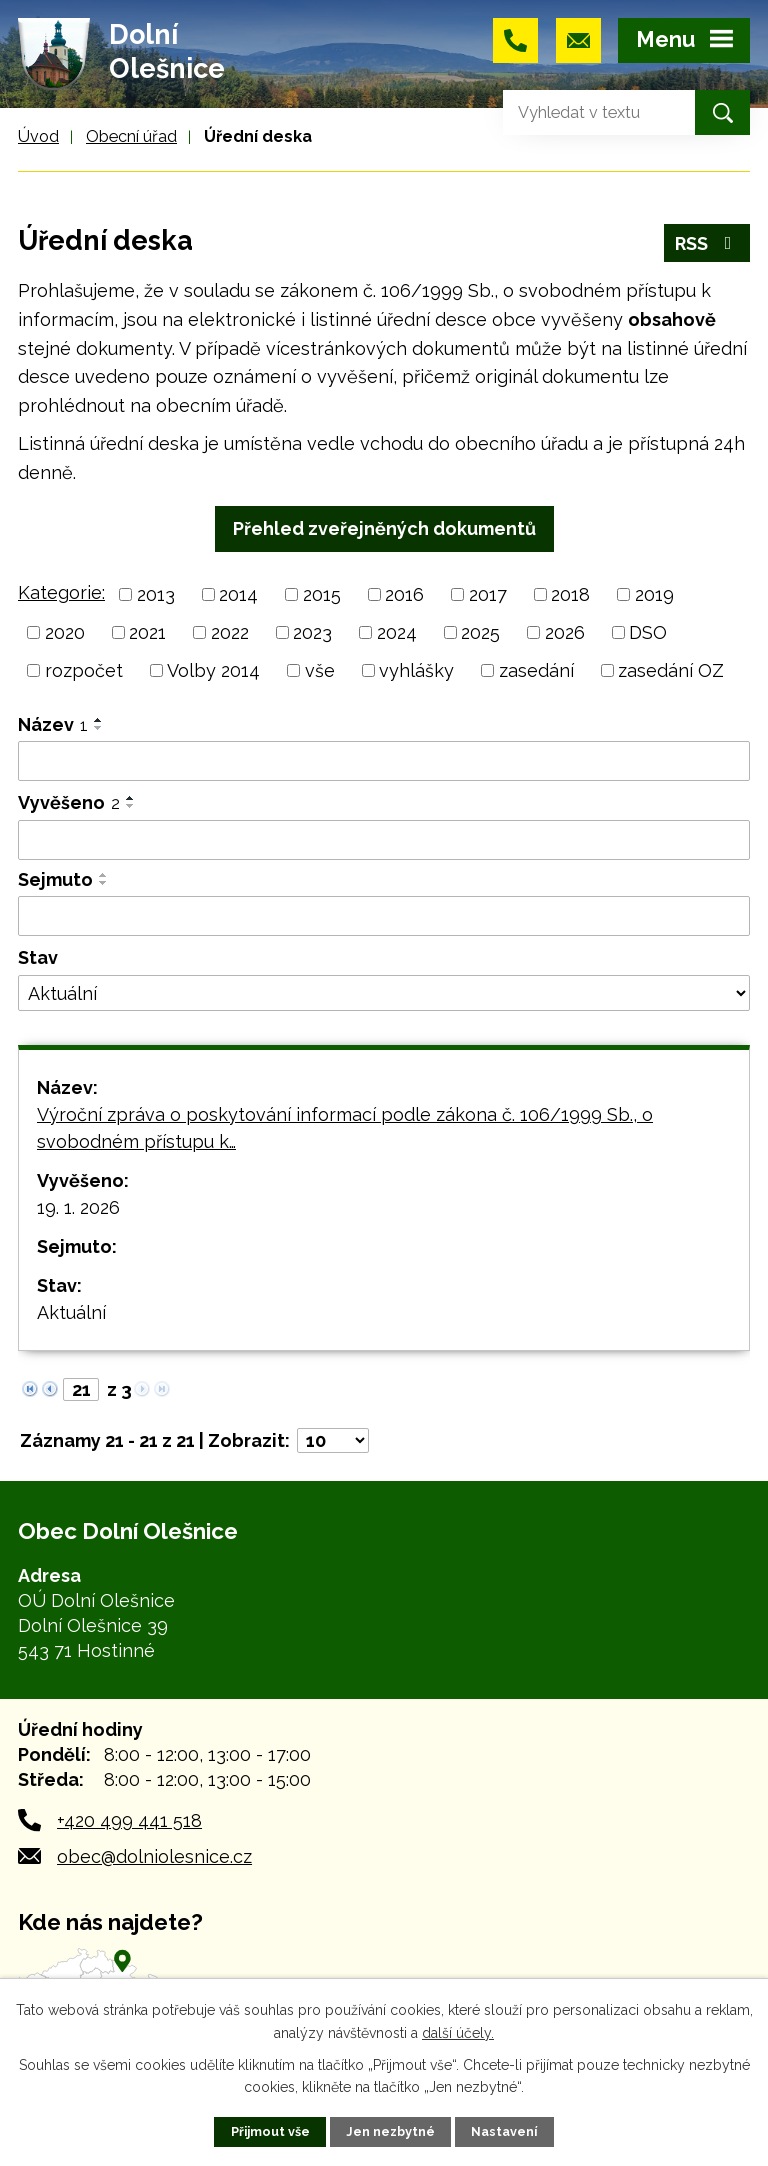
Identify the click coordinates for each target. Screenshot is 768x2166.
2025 (480, 632)
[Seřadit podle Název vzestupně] (99, 720)
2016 (404, 594)
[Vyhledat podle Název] (384, 761)
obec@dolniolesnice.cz (154, 1856)
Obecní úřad (131, 136)
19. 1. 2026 (78, 1207)
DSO (648, 632)
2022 (230, 632)
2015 (322, 594)
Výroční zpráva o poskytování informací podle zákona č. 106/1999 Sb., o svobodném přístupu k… (345, 1128)
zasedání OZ (671, 670)
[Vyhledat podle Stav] (384, 993)
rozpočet (84, 670)
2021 (147, 632)
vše (320, 670)
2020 (65, 632)
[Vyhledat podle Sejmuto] (384, 916)
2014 (238, 594)
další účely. (458, 2032)
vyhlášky (416, 670)
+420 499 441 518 (129, 1820)
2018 (570, 594)
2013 (156, 594)
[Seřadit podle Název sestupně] (99, 728)
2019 (654, 594)
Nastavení (504, 2131)
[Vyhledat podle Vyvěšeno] (384, 840)
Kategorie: (61, 592)
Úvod (38, 136)
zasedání (536, 670)
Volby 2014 (213, 670)
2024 (397, 632)
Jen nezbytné (390, 2131)
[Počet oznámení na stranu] (333, 1440)
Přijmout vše (270, 2131)
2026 (565, 632)
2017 (488, 594)
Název (53, 724)
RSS (707, 243)
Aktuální (71, 1312)
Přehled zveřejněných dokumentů (384, 528)
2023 (312, 632)
